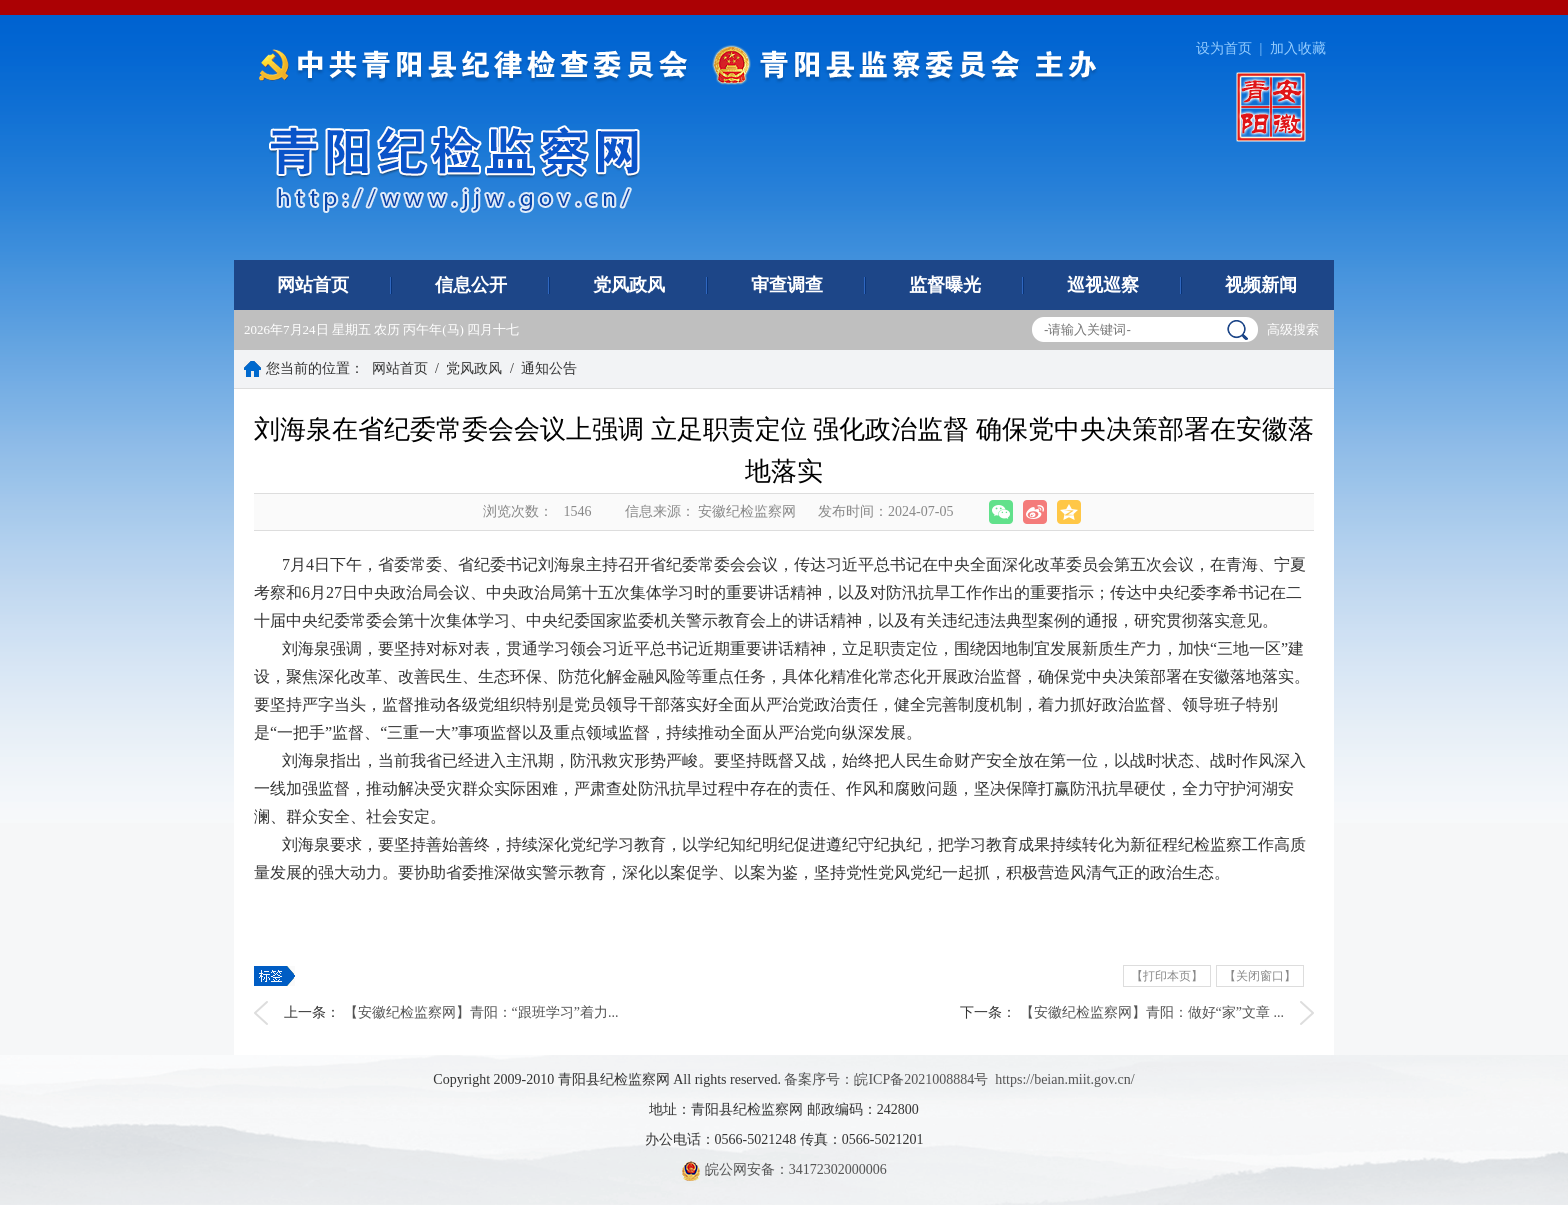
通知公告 (549, 368)
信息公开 (471, 285)
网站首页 (313, 285)
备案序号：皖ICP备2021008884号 (886, 1079)
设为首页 (1224, 48)
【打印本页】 (1167, 976)
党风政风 (629, 285)
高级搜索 (1293, 329)
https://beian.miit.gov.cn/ (1064, 1079)
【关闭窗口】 (1260, 976)
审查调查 (787, 285)
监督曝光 (945, 285)
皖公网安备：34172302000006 (784, 1169)
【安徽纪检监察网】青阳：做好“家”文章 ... (1152, 1012)
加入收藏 (1298, 48)
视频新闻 (1261, 285)
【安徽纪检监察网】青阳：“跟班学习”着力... (481, 1012)
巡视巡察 (1103, 285)
